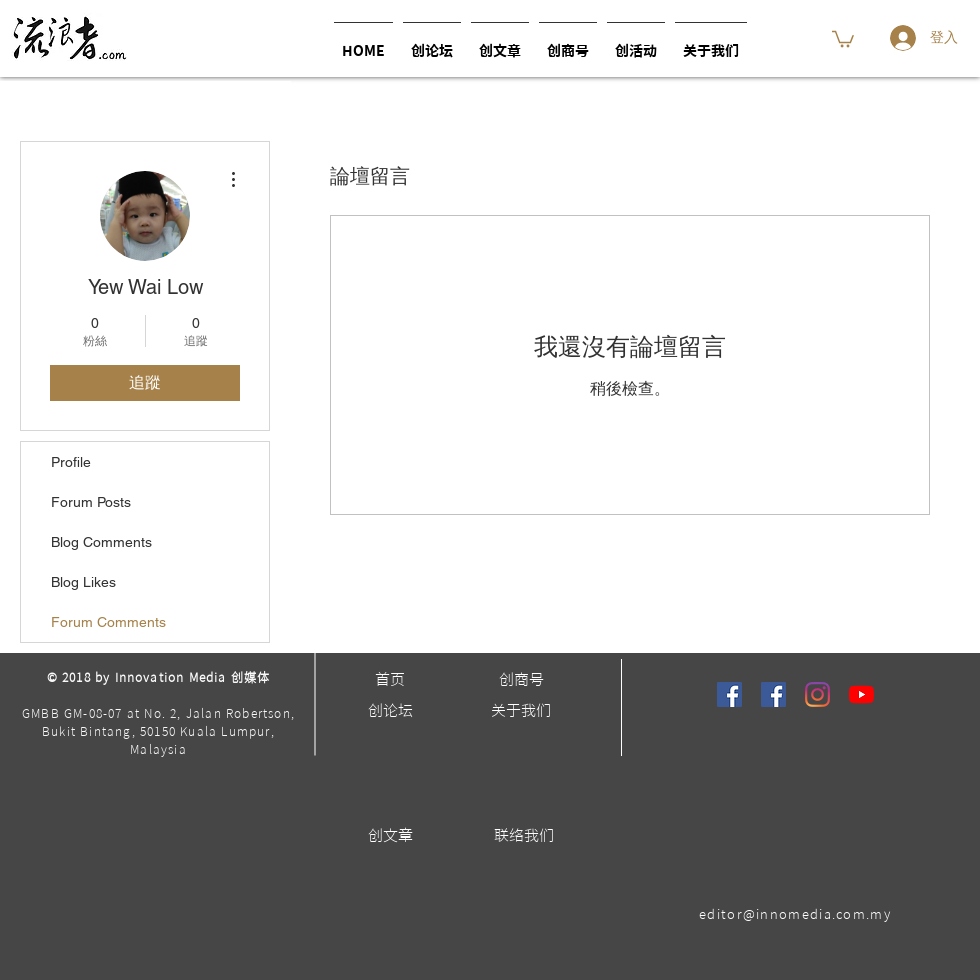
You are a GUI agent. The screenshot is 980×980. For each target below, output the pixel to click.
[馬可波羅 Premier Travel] (773, 694)
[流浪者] (729, 694)
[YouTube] (861, 694)
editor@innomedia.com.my (795, 914)
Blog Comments (101, 542)
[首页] (390, 679)
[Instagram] (817, 694)
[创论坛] (390, 710)
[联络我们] (524, 835)
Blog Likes (83, 582)
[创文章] (390, 835)
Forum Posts (91, 502)
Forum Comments (108, 622)
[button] (636, 42)
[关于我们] (521, 710)
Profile (71, 462)
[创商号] (521, 679)
